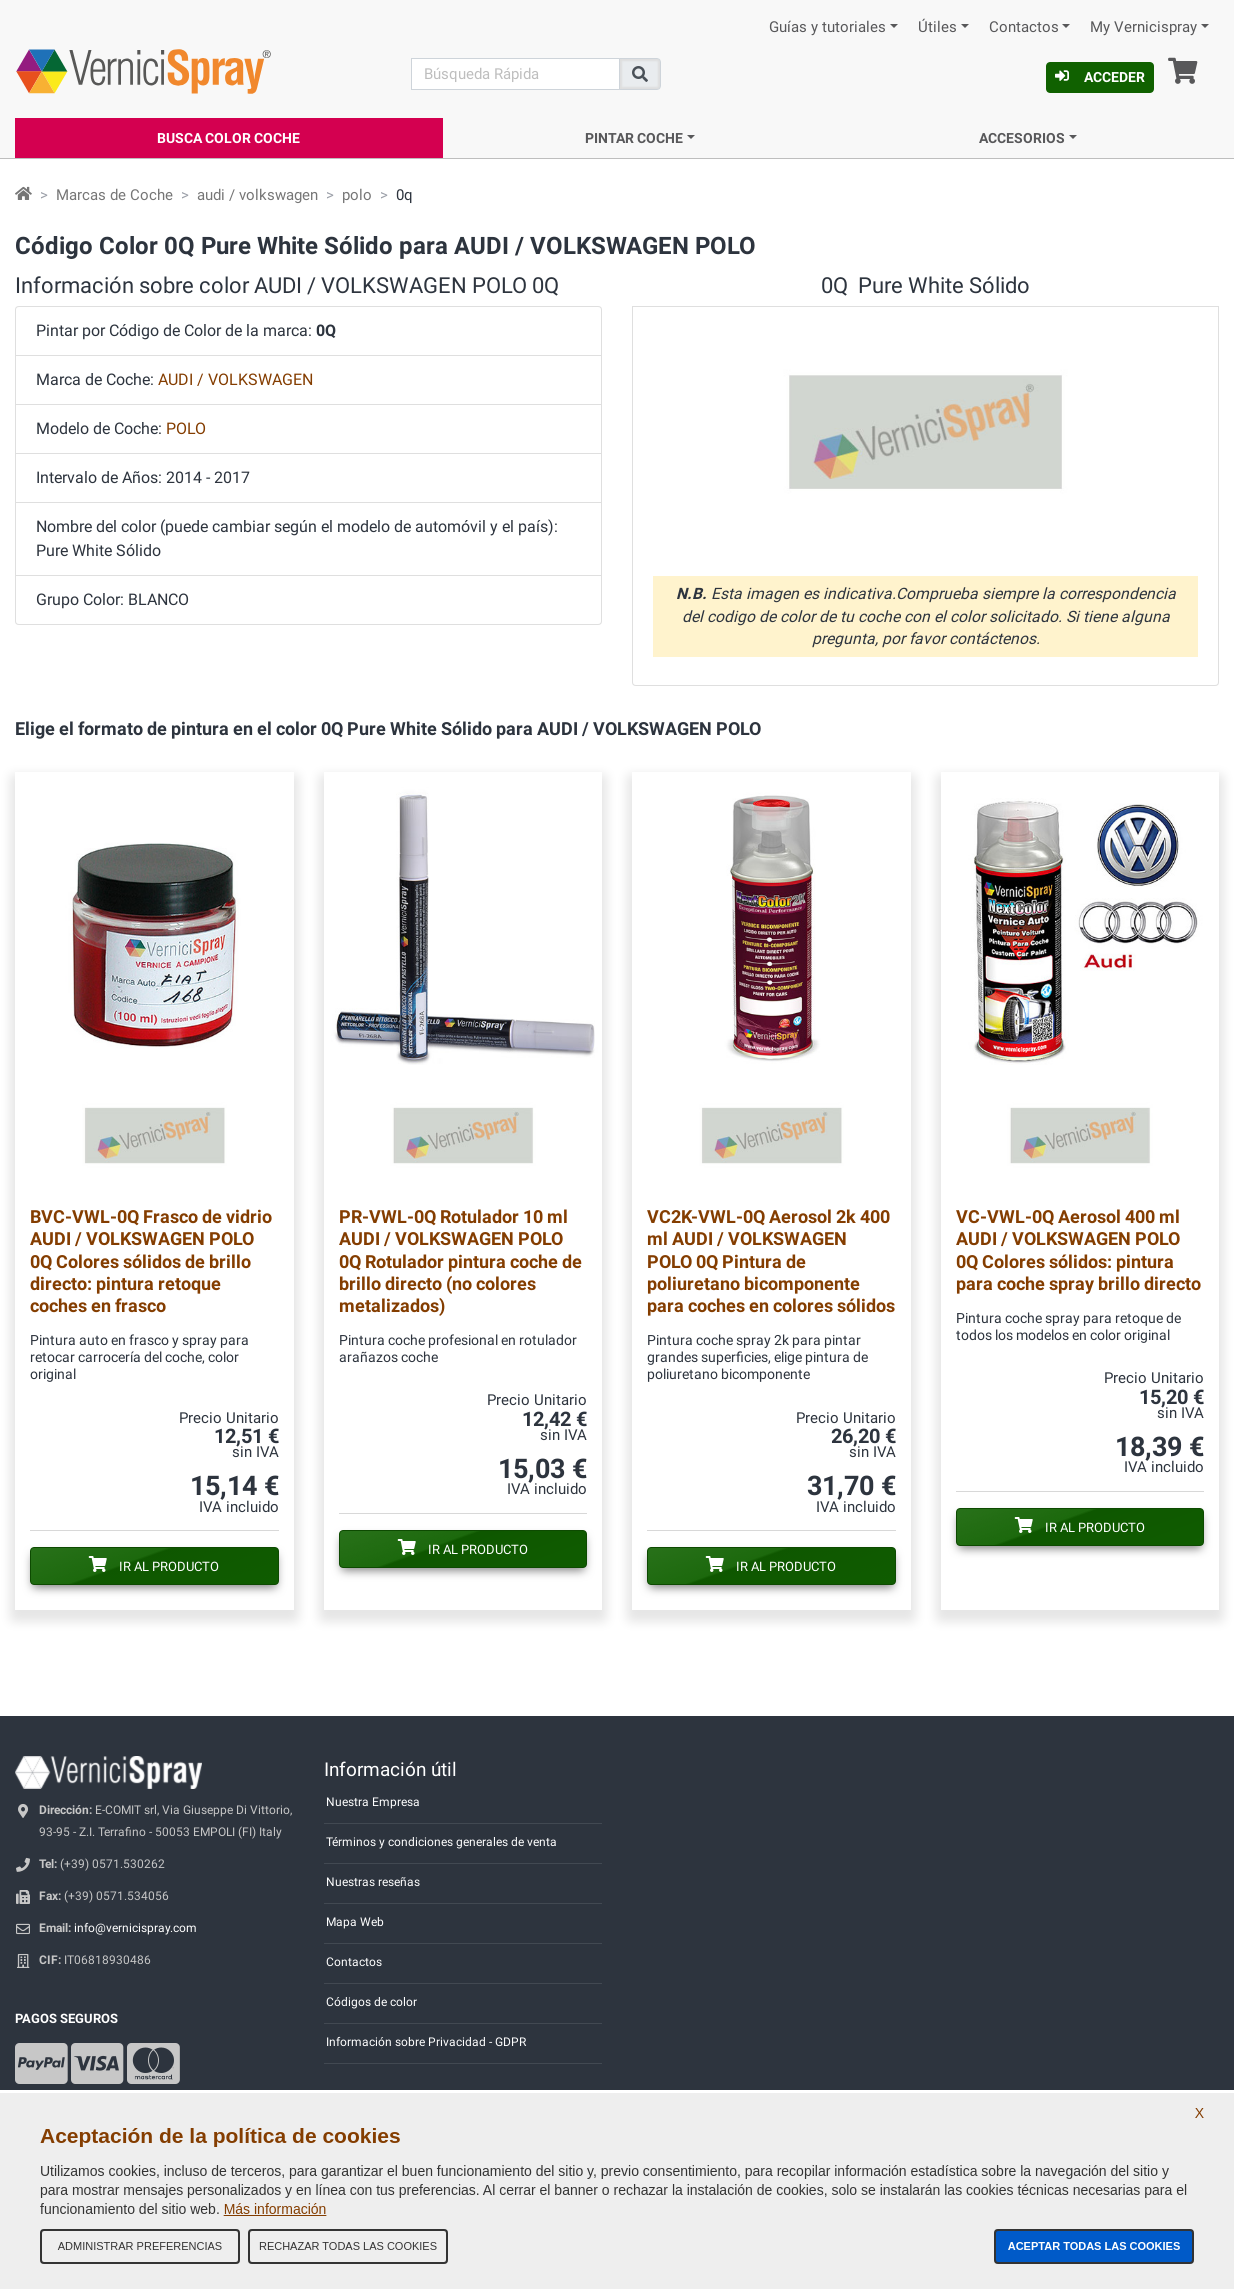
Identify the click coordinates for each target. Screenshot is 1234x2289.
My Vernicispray (1143, 27)
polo (357, 195)
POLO (186, 428)
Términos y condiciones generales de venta (441, 1842)
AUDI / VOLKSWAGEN (235, 379)
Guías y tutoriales (827, 27)
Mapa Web (355, 1922)
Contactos (1024, 27)
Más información (275, 2209)
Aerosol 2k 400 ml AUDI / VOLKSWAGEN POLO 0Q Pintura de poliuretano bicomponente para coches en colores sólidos (771, 1260)
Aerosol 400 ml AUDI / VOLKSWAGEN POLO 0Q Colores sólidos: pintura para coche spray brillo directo (1078, 1249)
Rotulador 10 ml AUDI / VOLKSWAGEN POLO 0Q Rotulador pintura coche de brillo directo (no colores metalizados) (460, 1260)
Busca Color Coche (228, 138)
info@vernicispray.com (135, 1928)
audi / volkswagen (257, 195)
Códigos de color (371, 2002)
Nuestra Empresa (373, 1802)
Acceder (1100, 77)
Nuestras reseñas (373, 1882)
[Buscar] (515, 74)
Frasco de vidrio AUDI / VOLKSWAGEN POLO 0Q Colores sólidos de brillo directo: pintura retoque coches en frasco (151, 1260)
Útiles (937, 27)
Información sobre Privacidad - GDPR (426, 2042)
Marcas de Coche (114, 195)
